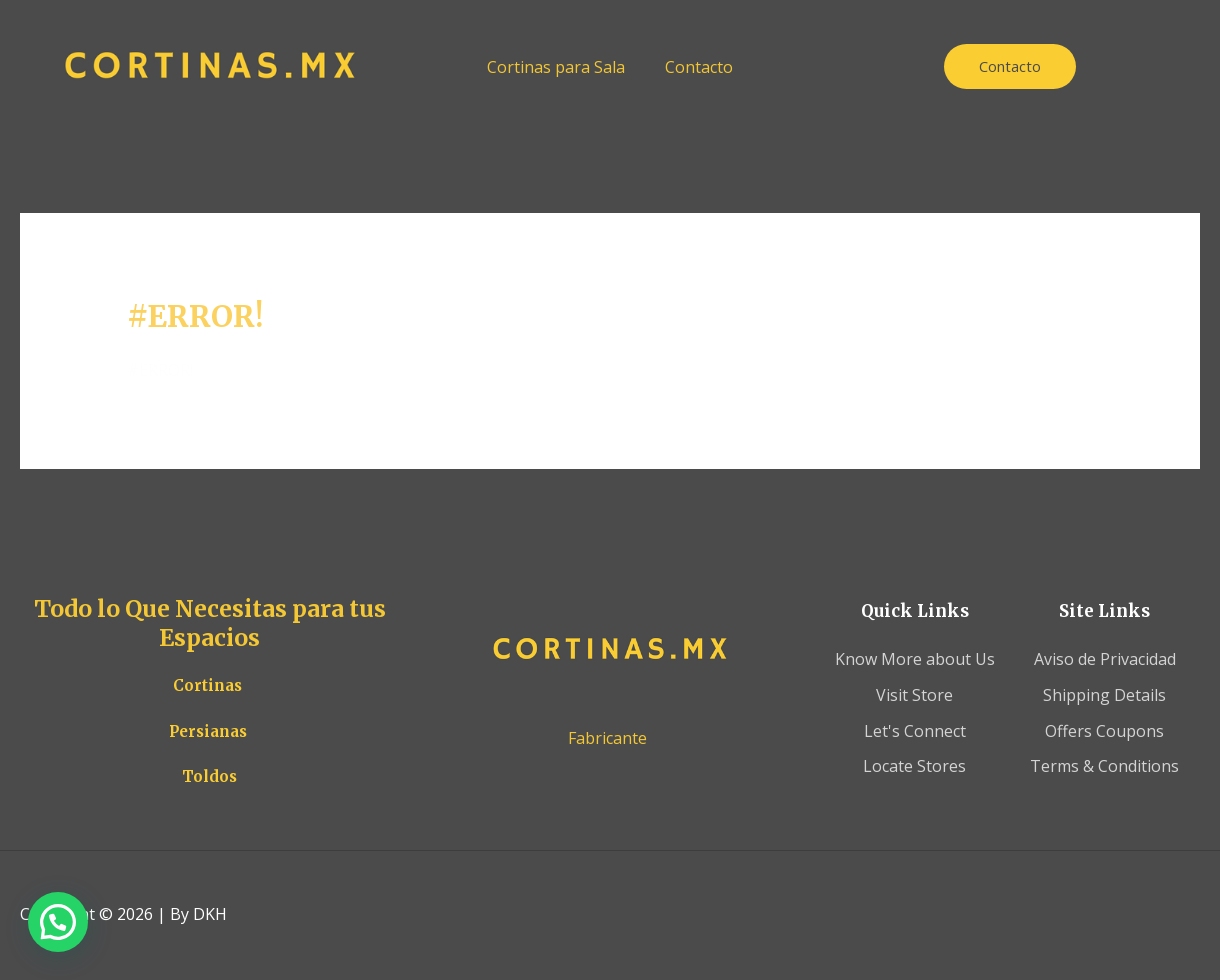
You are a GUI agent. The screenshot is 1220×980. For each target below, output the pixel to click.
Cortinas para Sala (556, 67)
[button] (58, 922)
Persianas (208, 731)
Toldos (209, 776)
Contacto (699, 67)
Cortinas (207, 685)
